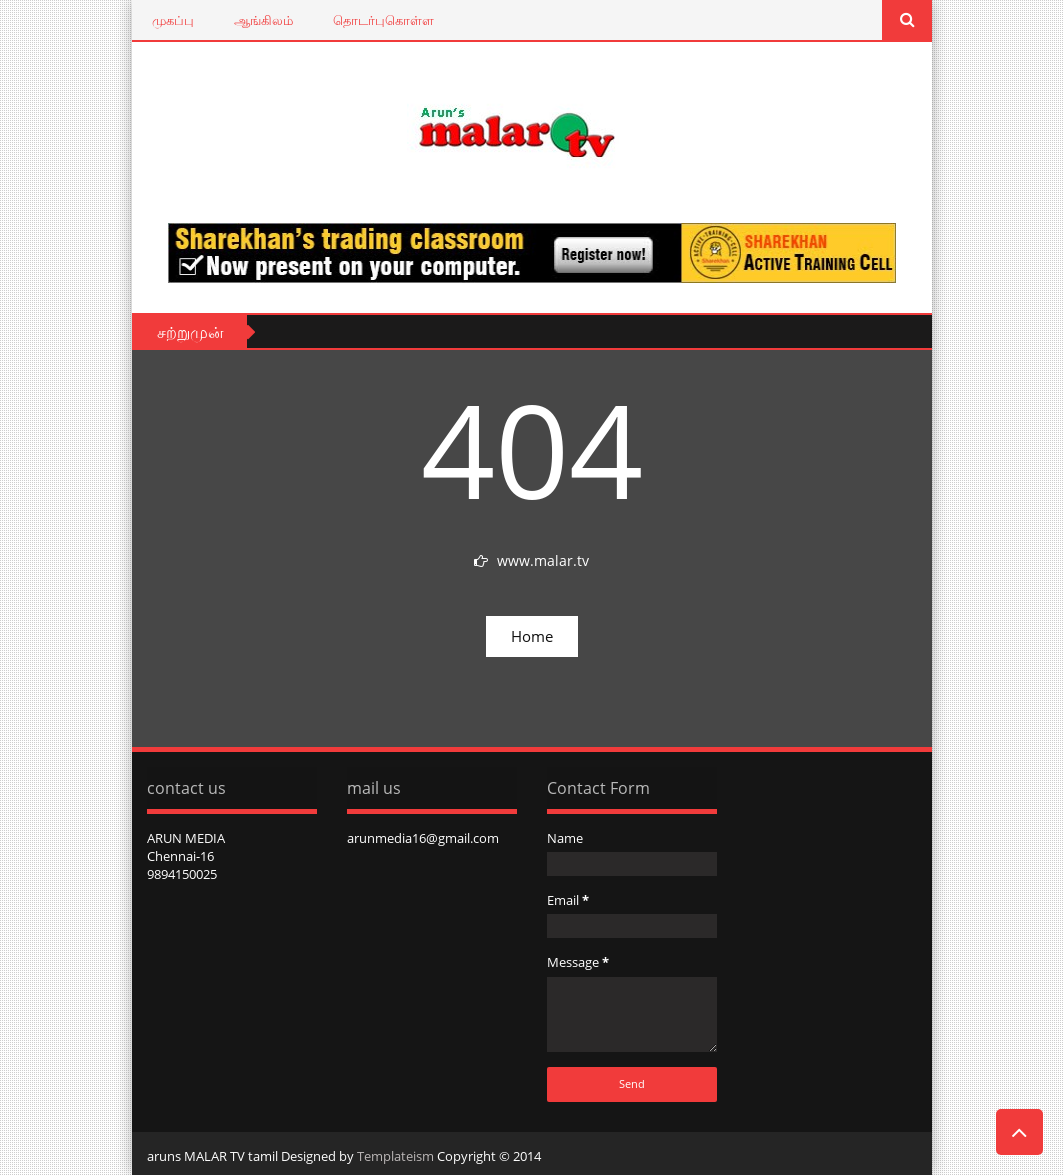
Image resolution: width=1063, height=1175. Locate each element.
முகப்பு (173, 20)
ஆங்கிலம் (263, 20)
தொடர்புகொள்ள (383, 20)
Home (532, 636)
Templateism (395, 1156)
